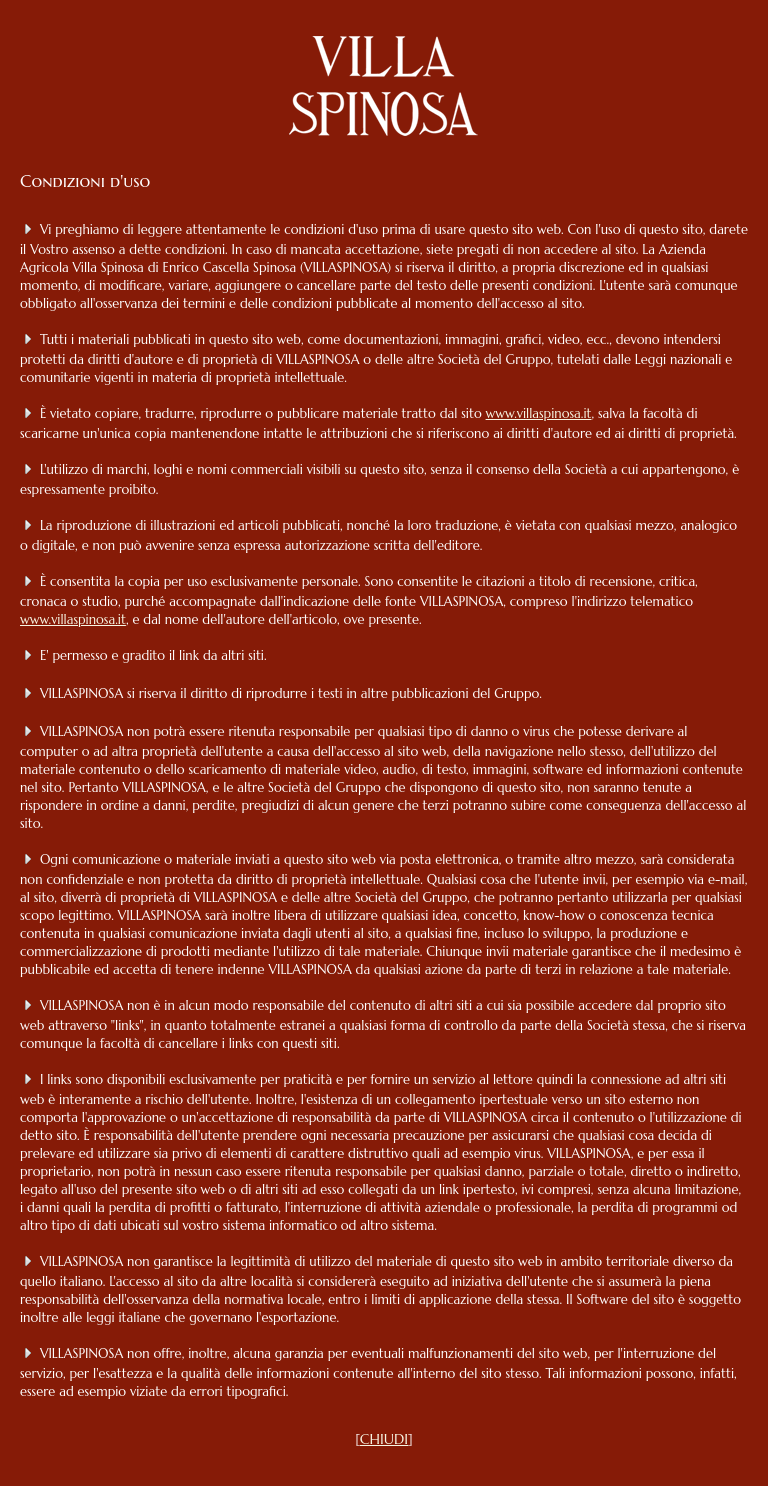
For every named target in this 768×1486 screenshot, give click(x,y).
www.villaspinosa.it (539, 413)
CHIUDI (384, 1439)
